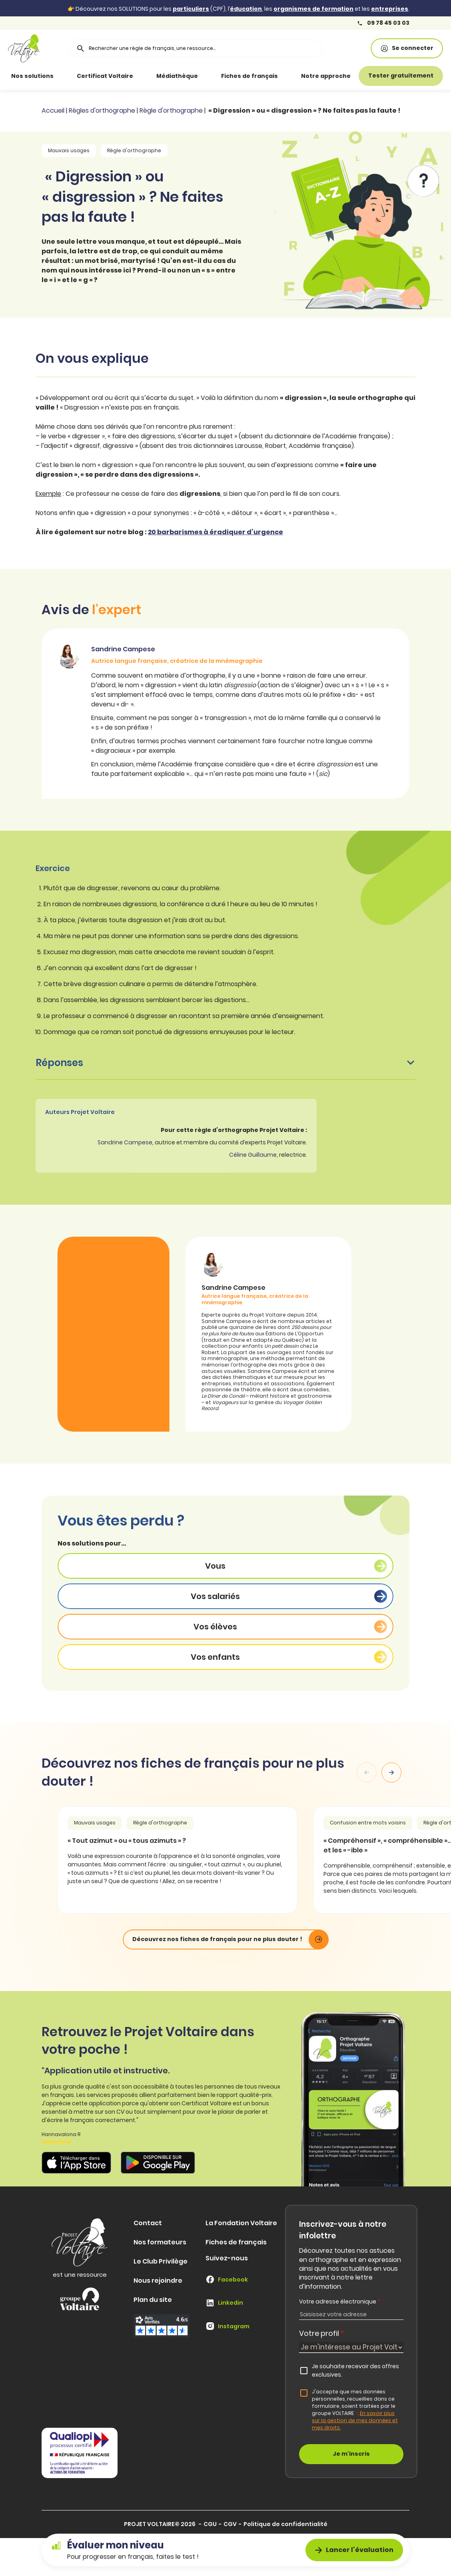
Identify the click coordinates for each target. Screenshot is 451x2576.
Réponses (225, 1063)
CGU (210, 2524)
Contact (148, 2223)
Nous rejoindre (158, 2280)
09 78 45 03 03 (383, 23)
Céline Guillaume (253, 1155)
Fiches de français (249, 76)
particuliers (191, 9)
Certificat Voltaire (105, 76)
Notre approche (326, 76)
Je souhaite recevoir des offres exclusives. (355, 2370)
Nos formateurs (160, 2242)
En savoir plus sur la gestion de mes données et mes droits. (355, 2420)
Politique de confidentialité (285, 2524)
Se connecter (406, 48)
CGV (230, 2524)
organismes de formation (313, 9)
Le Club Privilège (161, 2261)
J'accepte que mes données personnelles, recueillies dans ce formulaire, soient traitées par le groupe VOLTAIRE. (355, 2409)
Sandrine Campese (125, 1142)
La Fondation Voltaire (241, 2223)
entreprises (389, 9)
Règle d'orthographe (171, 110)
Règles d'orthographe (102, 110)
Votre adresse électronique (340, 2301)
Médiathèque (177, 76)
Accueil (53, 110)
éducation (246, 9)
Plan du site (153, 2299)
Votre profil (321, 2333)
